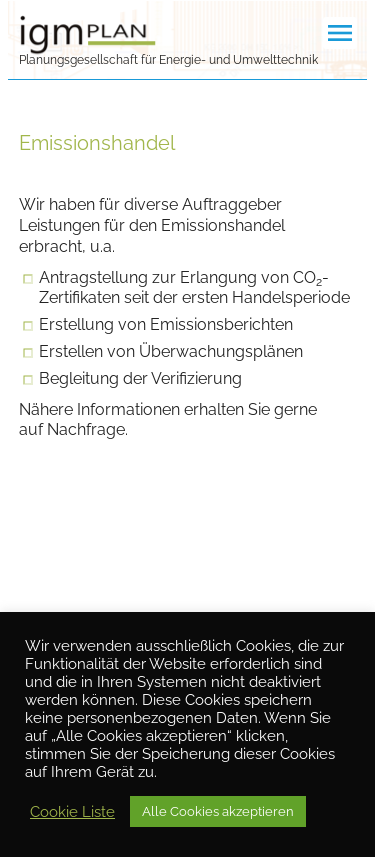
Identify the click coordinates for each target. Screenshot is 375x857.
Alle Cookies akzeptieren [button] (218, 811)
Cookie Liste (72, 811)
